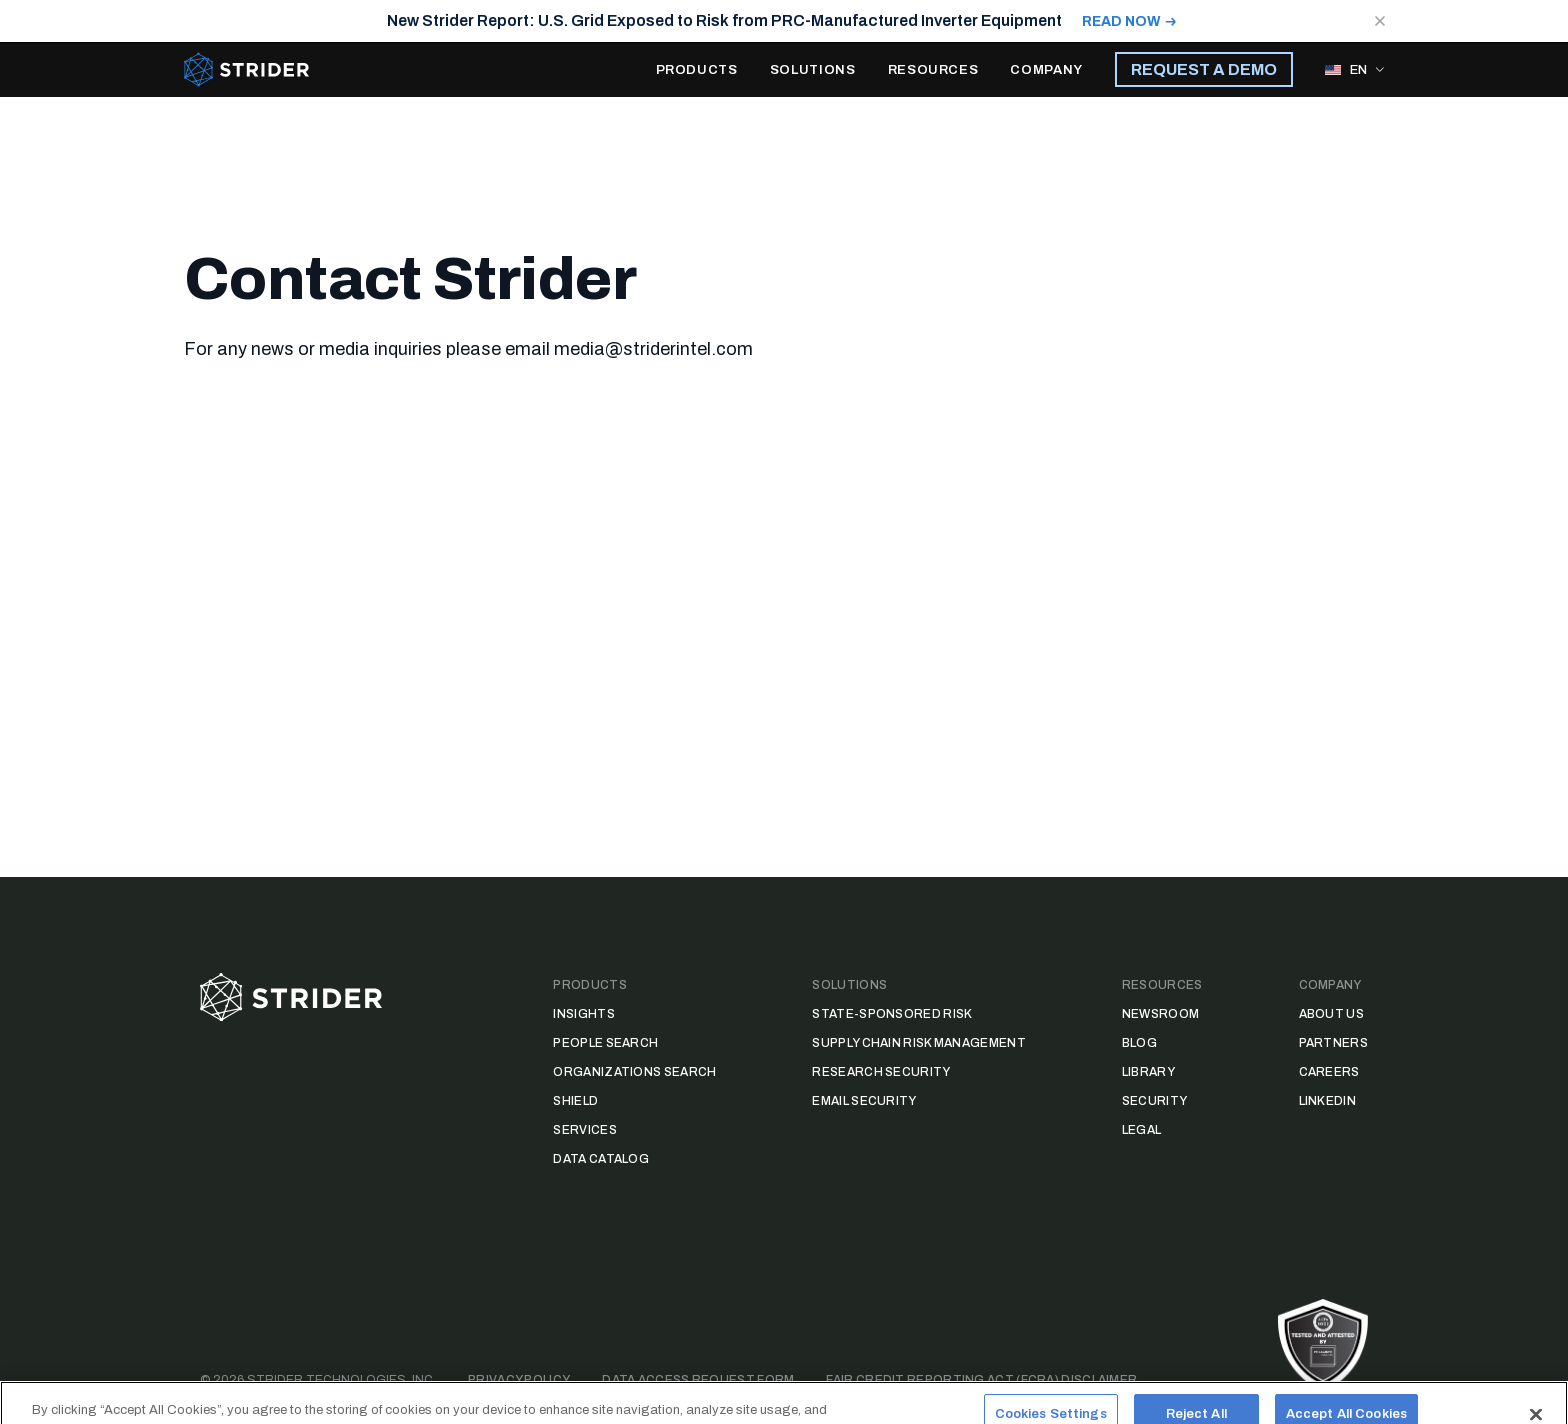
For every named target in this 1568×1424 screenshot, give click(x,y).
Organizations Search (634, 1072)
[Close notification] (1380, 21)
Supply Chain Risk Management (918, 1043)
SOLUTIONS (813, 70)
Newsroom (1160, 1014)
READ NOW (1121, 21)
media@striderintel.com (653, 349)
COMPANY (1046, 70)
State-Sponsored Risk (892, 1014)
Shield (575, 1101)
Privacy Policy (519, 1380)
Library (1148, 1072)
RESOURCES (933, 70)
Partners (1333, 1043)
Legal (1142, 1130)
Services (584, 1130)
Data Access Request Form (698, 1380)
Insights (583, 1014)
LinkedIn (1327, 1101)
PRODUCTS (697, 70)
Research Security (881, 1072)
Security (1154, 1101)
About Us (1331, 1014)
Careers (1329, 1072)
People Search (605, 1043)
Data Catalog (601, 1159)
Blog (1139, 1043)
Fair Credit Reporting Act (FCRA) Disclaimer (981, 1380)
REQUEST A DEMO (1204, 69)
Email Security (864, 1101)
